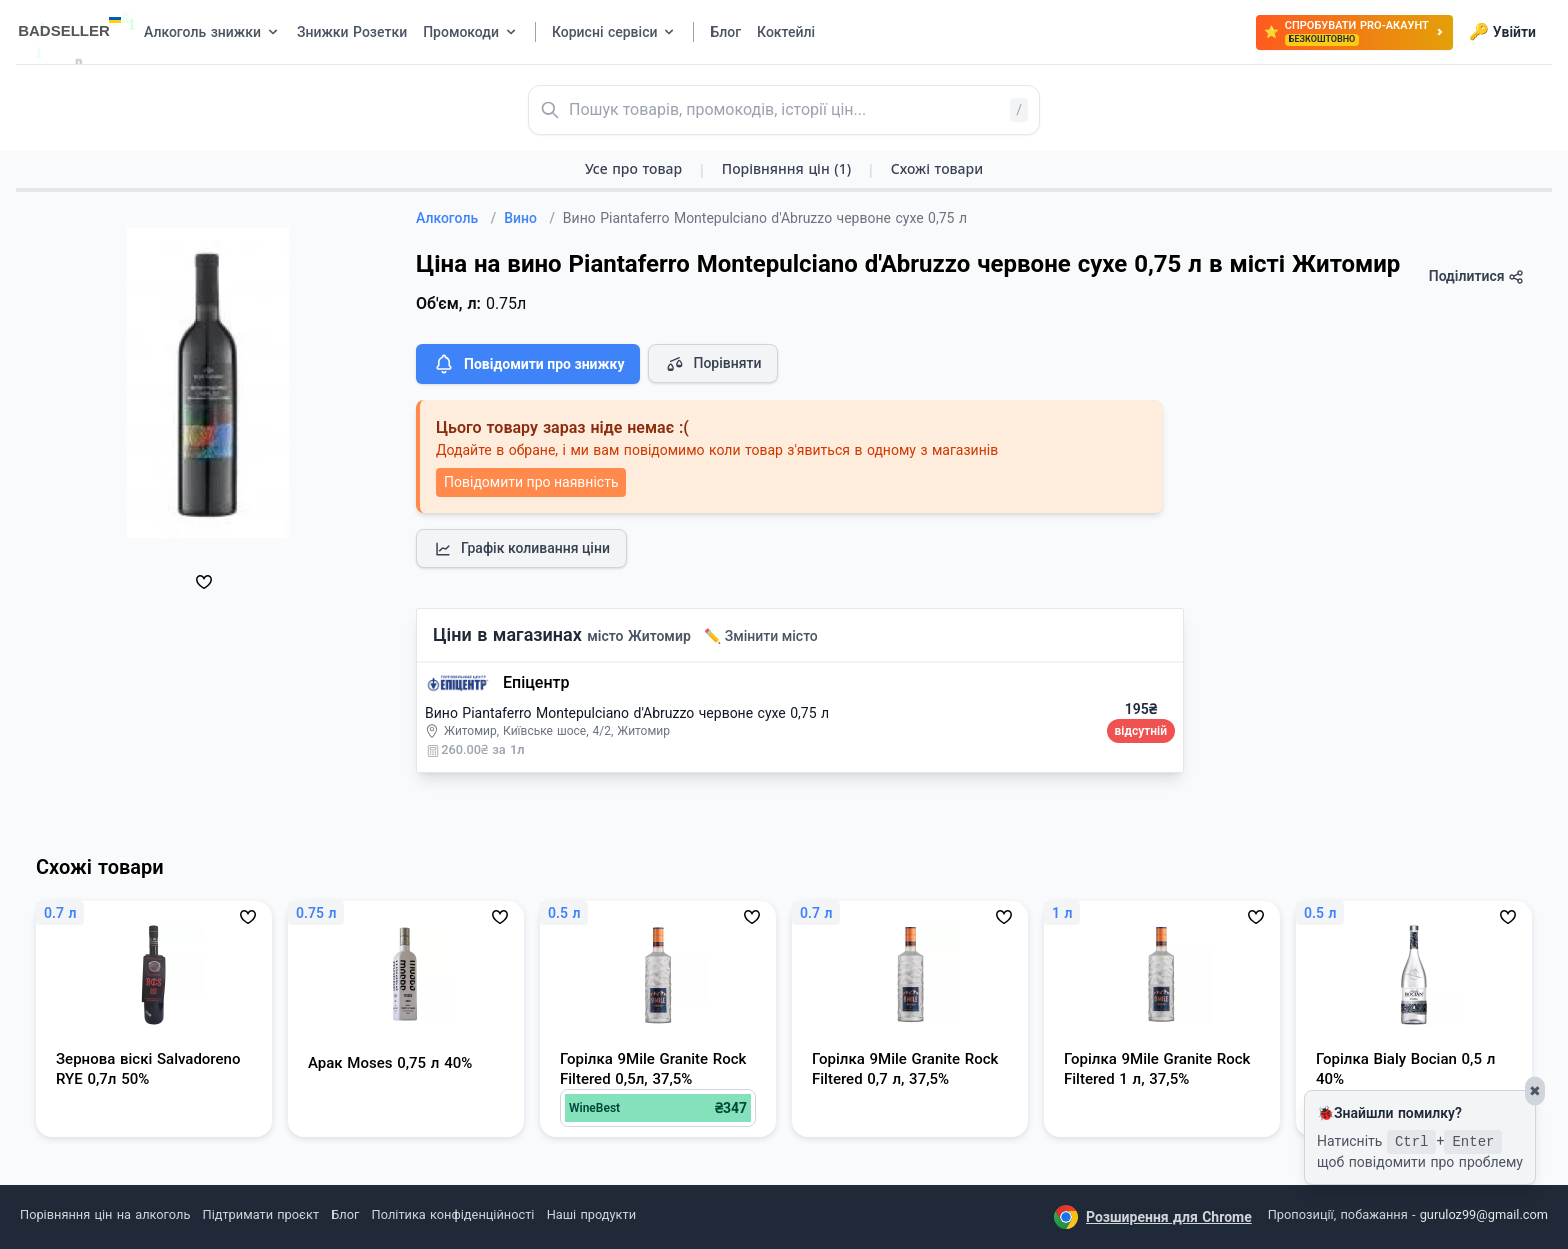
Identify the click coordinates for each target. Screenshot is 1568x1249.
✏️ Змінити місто (761, 636)
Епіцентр (536, 682)
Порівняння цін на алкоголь (105, 1214)
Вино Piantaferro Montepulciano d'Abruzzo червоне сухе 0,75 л (627, 713)
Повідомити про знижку (528, 364)
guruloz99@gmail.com (1484, 1214)
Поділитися (1476, 276)
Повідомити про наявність (531, 482)
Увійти (1502, 32)
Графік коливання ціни (521, 549)
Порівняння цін (786, 168)
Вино (529, 218)
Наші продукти (591, 1214)
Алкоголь (456, 218)
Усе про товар (633, 168)
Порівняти (713, 364)
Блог (345, 1214)
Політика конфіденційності (453, 1214)
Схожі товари (937, 168)
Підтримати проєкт (261, 1214)
